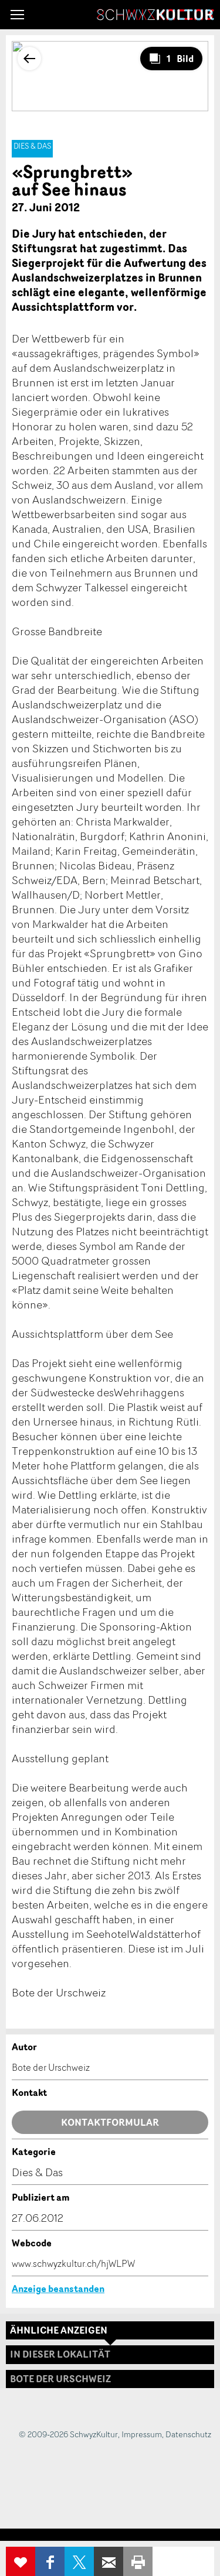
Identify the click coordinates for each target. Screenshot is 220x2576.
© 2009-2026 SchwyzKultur (68, 2434)
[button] (17, 14)
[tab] (110, 2379)
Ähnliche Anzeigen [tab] (58, 2330)
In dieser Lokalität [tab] (60, 2354)
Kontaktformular (110, 2122)
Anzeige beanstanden (58, 2289)
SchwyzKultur (155, 14)
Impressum (141, 2434)
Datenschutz (188, 2434)
